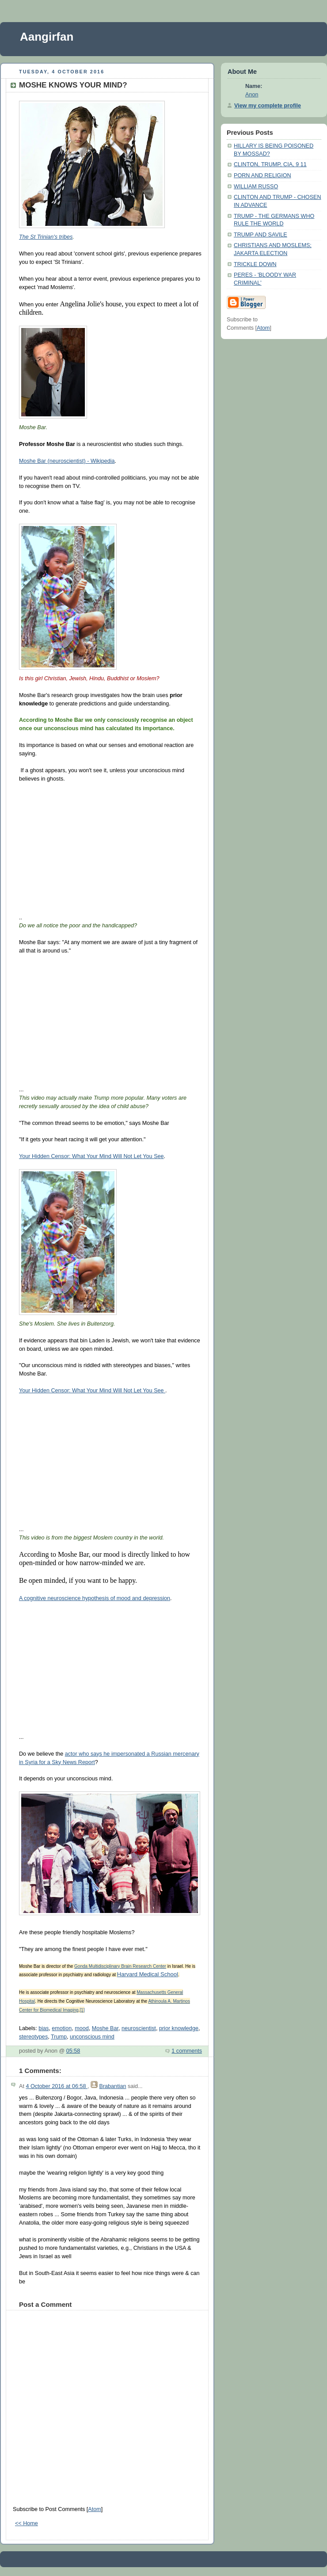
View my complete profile (267, 106)
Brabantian (112, 2086)
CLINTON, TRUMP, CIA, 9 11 (270, 164)
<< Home (26, 2523)
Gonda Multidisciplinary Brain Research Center (120, 1966)
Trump (59, 2037)
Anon (251, 94)
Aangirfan (46, 36)
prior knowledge (178, 2028)
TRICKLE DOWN (255, 264)
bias (43, 2028)
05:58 (73, 2051)
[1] (82, 2010)
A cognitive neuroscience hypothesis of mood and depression (94, 1598)
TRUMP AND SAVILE (260, 235)
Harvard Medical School (147, 1974)
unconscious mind (92, 2037)
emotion (62, 2028)
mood (82, 2028)
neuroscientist (139, 2028)
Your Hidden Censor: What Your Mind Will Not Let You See (91, 1156)
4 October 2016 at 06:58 (56, 2086)
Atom (94, 2509)
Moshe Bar (105, 2028)
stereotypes (33, 2037)
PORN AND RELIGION (262, 175)
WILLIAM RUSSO (256, 186)
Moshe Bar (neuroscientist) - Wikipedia (67, 461)
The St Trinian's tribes (45, 237)
